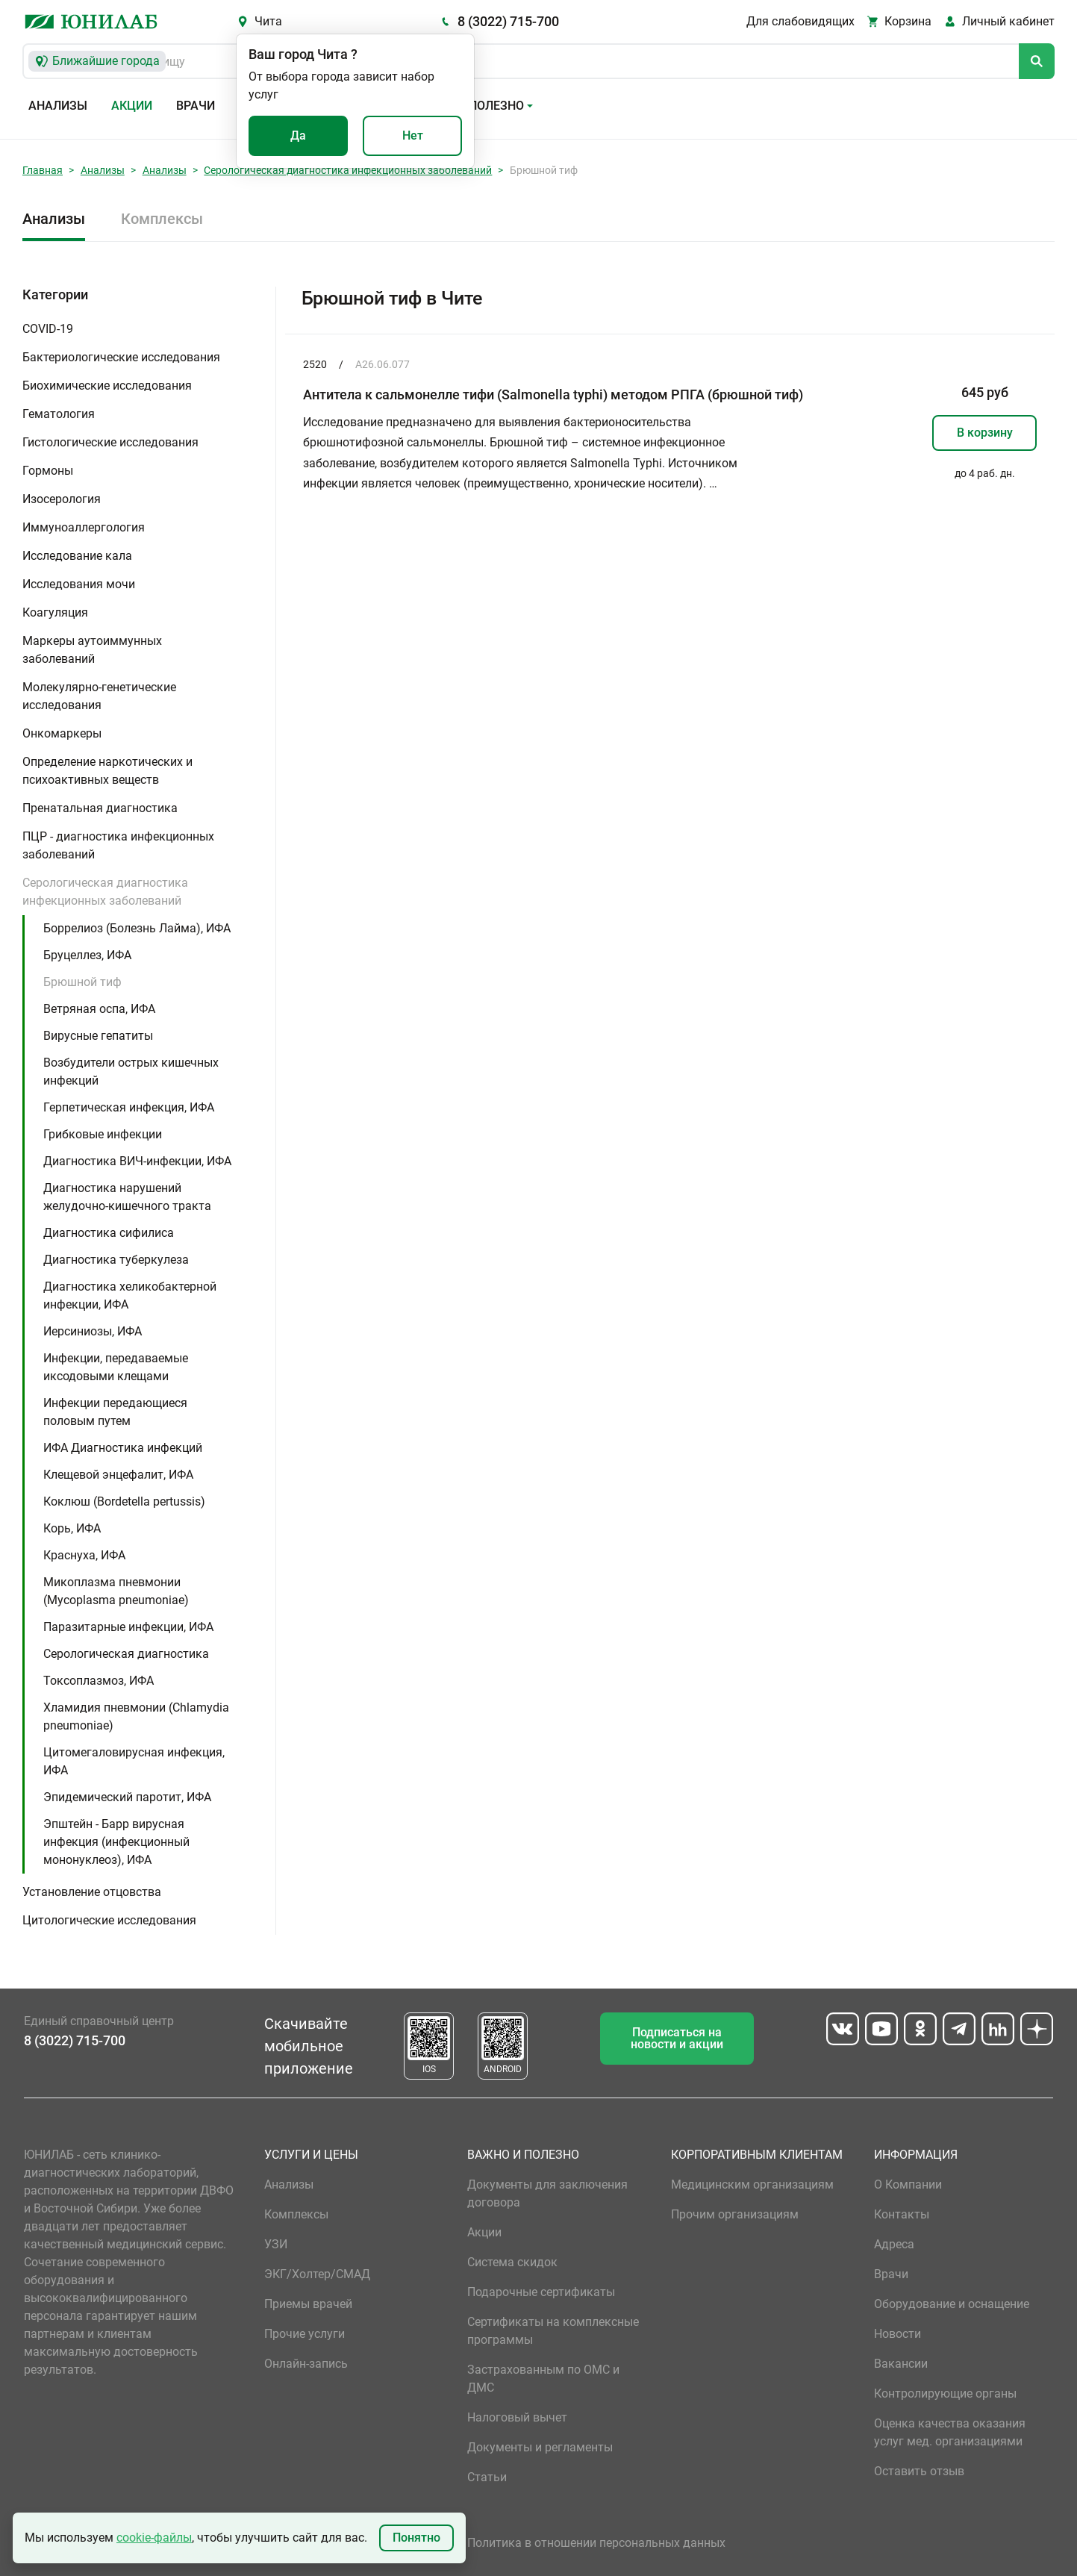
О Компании (908, 2184)
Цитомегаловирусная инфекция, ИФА (134, 1761)
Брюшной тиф (82, 982)
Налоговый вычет (517, 2417)
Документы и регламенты (540, 2447)
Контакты (901, 2214)
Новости (897, 2334)
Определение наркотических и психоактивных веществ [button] (107, 771)
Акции (131, 106)
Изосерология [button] (61, 499)
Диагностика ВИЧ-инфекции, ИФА (137, 1161)
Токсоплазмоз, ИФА (98, 1681)
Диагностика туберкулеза (116, 1260)
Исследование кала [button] (77, 556)
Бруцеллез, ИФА (87, 955)
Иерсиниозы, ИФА (92, 1331)
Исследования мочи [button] (78, 584)
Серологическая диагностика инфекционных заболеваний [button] (105, 892)
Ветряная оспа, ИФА (99, 1009)
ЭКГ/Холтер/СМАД (317, 2274)
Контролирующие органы (945, 2393)
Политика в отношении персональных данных (596, 2543)
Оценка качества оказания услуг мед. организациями (950, 2432)
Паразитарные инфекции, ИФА (128, 1627)
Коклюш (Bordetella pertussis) (124, 1501)
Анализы (57, 106)
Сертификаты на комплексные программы (553, 2331)
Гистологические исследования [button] (110, 442)
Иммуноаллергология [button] (83, 527)
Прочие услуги (304, 2334)
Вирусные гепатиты (98, 1036)
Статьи (487, 2477)
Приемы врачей (308, 2304)
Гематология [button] (58, 414)
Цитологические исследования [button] (109, 1920)
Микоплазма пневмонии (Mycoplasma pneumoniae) (116, 1591)
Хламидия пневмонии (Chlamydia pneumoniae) (136, 1716)
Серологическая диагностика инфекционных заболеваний (348, 170)
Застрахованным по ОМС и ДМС (543, 2379)
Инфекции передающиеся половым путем (115, 1412)
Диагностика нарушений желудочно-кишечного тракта (127, 1197)
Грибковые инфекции (102, 1134)
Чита (268, 21)
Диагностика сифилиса (108, 1233)
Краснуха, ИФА (84, 1555)
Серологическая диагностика (126, 1654)
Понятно (416, 2537)
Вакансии (901, 2364)
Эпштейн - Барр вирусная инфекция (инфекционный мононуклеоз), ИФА (116, 1842)
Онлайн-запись (306, 2364)
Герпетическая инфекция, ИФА (128, 1107)
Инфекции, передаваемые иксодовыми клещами (115, 1367)
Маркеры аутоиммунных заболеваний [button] (92, 650)
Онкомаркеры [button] (62, 733)
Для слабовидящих (800, 21)
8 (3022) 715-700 (508, 21)
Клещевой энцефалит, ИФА (118, 1475)
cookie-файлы (154, 2537)
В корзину (985, 432)
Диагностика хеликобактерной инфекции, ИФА (129, 1295)
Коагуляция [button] (55, 612)
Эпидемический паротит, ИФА (127, 1797)
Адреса (894, 2244)
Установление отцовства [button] (91, 1892)
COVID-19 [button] (47, 329)
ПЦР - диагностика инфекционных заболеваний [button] (118, 845)
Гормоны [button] (47, 471)
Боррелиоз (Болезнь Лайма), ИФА (137, 928)
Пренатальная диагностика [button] (100, 808)
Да (298, 135)
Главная (42, 170)
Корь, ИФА (72, 1528)
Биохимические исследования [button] (107, 385)
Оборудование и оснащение (951, 2304)
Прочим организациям (735, 2214)
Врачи (195, 106)
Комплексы (162, 219)
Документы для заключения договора (547, 2193)
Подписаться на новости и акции (677, 2038)
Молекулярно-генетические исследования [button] (99, 696)
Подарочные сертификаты (541, 2292)
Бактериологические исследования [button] (121, 357)
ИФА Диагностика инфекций (122, 1448)
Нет (412, 135)
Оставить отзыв (919, 2471)
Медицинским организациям (752, 2184)
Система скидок (512, 2262)
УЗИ (275, 2244)
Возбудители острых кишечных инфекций (131, 1071)
